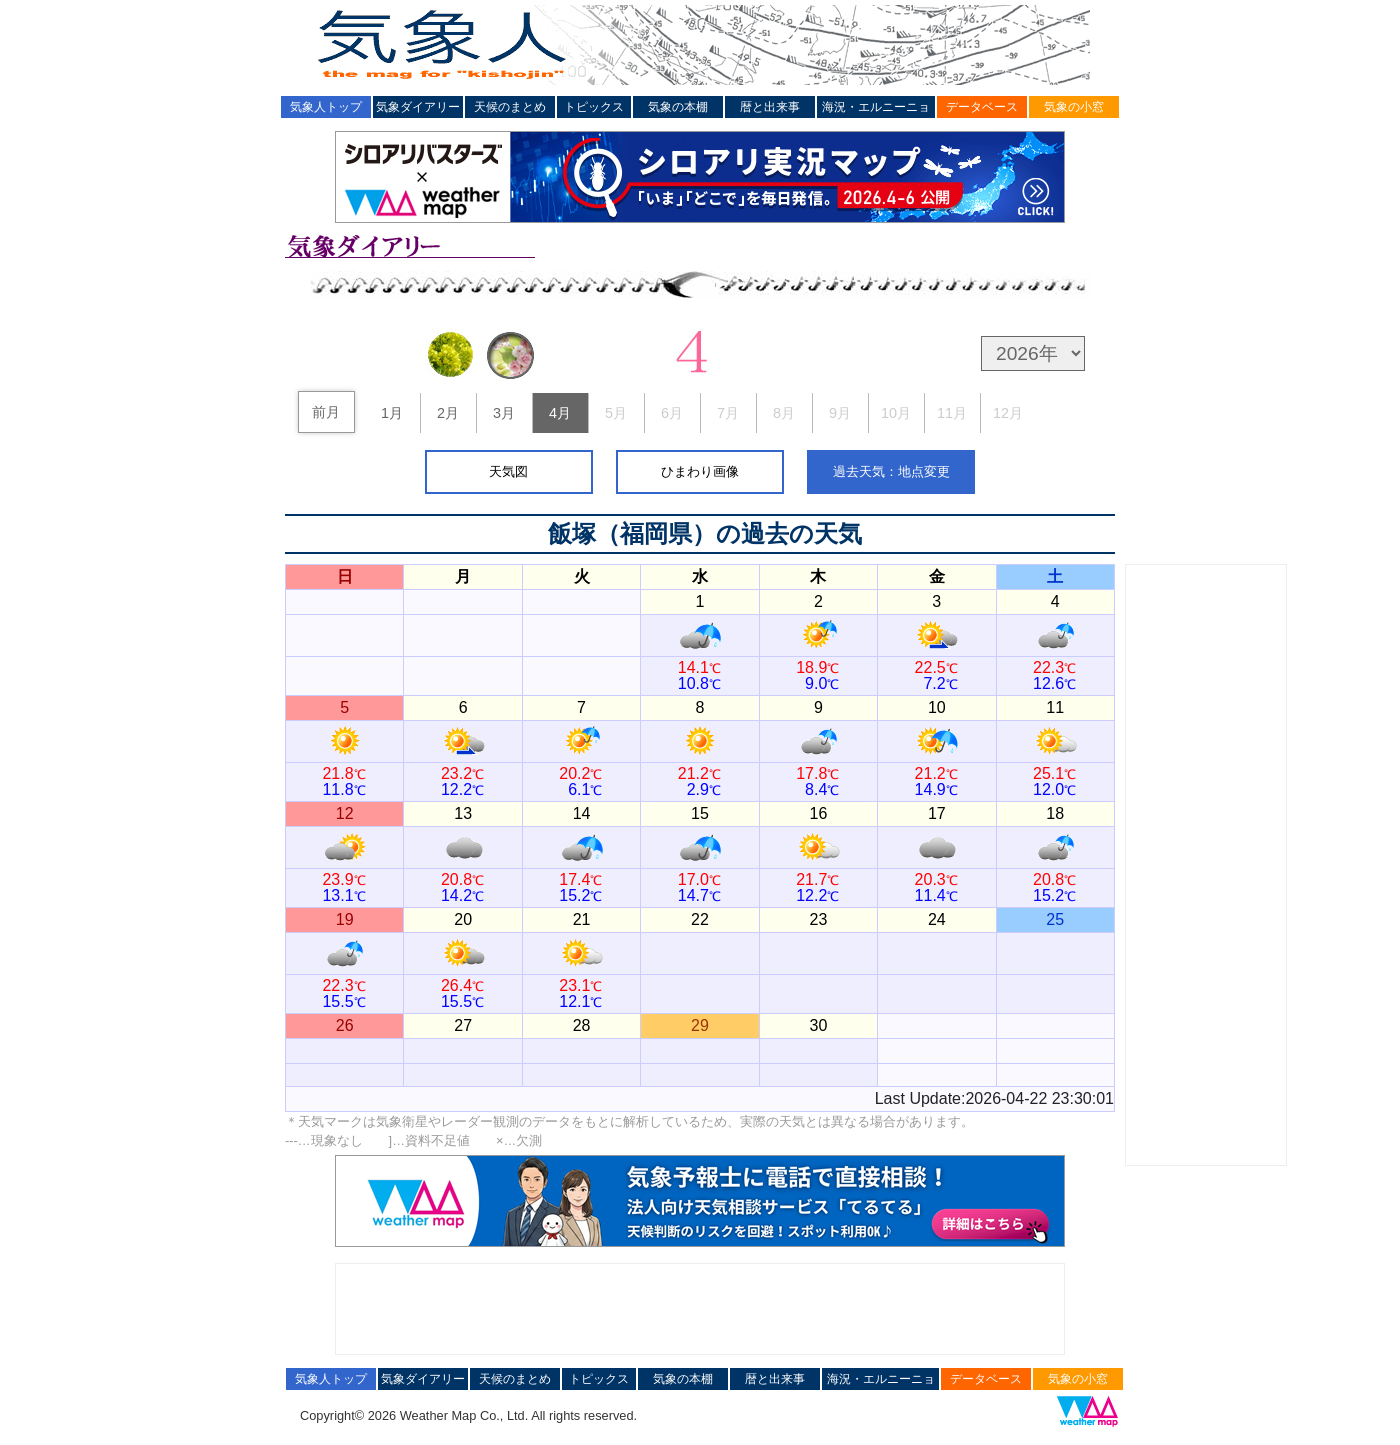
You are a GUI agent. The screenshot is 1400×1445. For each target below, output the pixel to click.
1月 (392, 413)
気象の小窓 (1074, 107)
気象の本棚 (678, 107)
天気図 (508, 471)
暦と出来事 (770, 107)
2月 (448, 413)
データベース (982, 107)
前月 (326, 412)
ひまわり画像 (700, 471)
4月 (560, 413)
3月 (504, 413)
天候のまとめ (510, 107)
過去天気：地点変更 (891, 471)
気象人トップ (326, 107)
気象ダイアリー (418, 107)
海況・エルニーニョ (876, 107)
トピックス (594, 107)
